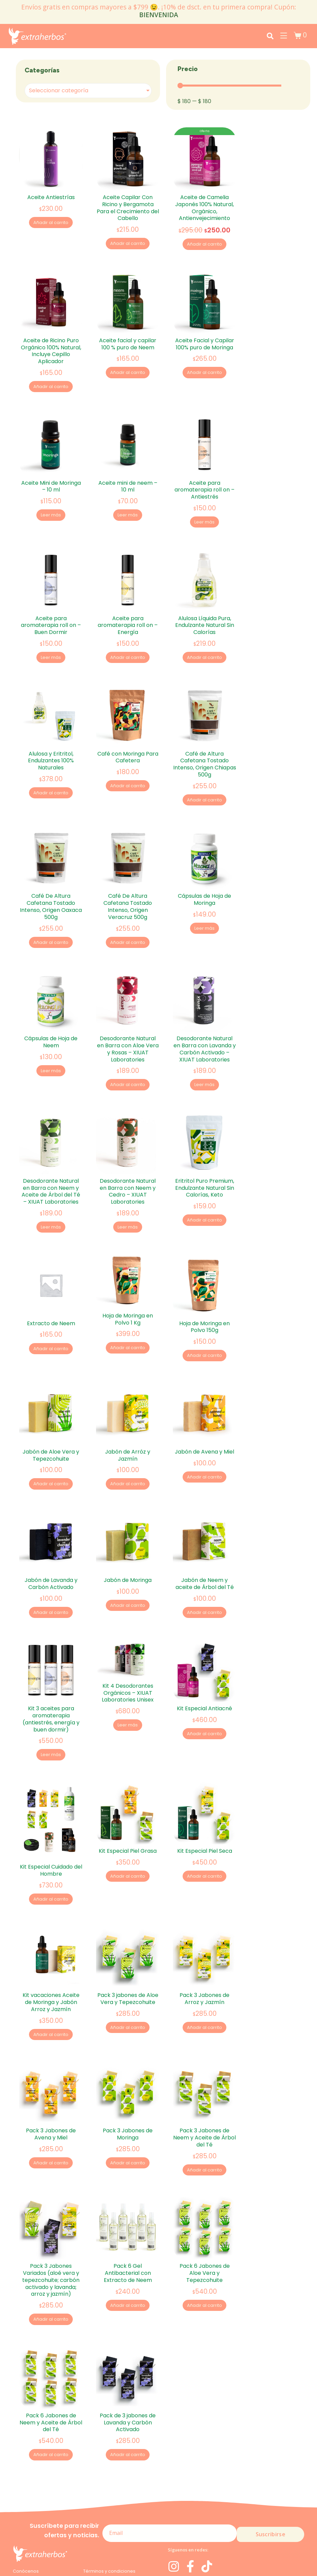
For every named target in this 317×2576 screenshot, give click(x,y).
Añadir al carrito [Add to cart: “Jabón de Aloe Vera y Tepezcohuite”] (51, 1442)
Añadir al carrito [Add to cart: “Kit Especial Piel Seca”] (204, 1820)
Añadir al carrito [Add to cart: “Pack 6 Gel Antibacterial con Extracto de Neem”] (127, 2235)
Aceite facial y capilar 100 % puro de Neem (127, 339)
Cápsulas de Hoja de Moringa (204, 875)
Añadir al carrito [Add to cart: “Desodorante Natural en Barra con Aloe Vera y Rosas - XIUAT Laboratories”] (127, 1057)
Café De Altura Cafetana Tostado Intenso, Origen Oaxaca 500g (51, 882)
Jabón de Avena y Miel (204, 1409)
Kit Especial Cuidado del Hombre (51, 1813)
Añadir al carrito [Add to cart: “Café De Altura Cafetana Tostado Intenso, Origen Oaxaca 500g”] (51, 919)
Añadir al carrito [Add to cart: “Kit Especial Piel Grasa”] (127, 1820)
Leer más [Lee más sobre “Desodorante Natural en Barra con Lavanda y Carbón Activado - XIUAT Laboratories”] (204, 1057)
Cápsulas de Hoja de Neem (50, 1013)
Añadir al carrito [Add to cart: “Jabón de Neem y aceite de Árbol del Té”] (204, 1565)
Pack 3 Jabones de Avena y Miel (51, 2068)
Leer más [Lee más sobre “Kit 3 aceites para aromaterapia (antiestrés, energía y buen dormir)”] (51, 1703)
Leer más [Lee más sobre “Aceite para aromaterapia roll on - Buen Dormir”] (51, 644)
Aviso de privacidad (35, 2522)
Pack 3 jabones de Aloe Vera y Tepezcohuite (127, 1937)
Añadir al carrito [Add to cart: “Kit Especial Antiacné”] (204, 1682)
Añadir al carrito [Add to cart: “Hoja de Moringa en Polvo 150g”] (204, 1318)
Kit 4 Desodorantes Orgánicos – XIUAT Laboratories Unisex (128, 1641)
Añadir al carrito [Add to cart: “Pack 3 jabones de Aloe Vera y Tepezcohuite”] (127, 1966)
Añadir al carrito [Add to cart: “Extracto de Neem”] (51, 1311)
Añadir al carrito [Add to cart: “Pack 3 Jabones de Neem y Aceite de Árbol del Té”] (204, 2104)
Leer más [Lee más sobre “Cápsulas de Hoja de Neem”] (51, 1043)
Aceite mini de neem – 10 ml (127, 477)
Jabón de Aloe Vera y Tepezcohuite (51, 1412)
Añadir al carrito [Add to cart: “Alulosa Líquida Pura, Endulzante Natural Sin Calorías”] (204, 644)
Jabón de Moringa (128, 1533)
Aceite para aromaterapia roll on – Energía (128, 611)
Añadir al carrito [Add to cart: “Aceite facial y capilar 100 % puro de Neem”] (127, 368)
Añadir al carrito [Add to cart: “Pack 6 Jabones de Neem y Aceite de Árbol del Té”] (51, 2380)
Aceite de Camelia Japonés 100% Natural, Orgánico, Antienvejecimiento (204, 207)
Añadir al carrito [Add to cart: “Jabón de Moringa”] (127, 1559)
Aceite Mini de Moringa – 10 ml (51, 477)
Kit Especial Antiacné (204, 1656)
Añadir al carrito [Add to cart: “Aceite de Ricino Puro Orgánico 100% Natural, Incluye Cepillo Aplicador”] (51, 382)
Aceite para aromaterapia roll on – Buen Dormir (51, 611)
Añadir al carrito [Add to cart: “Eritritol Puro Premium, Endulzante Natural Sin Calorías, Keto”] (204, 1187)
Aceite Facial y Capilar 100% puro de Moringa (204, 339)
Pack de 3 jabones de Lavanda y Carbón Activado (128, 2347)
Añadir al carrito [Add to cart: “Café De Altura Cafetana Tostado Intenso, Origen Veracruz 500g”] (127, 919)
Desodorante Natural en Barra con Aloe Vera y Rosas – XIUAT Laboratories (128, 1020)
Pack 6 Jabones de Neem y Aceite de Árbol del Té (51, 2347)
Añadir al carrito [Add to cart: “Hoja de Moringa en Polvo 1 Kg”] (127, 1310)
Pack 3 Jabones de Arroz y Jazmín (204, 1937)
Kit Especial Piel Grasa (128, 1794)
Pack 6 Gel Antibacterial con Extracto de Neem (128, 2202)
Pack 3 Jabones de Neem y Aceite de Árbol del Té (204, 2071)
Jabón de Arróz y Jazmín (127, 1412)
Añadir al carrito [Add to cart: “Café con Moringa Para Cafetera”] (127, 767)
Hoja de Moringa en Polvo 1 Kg (127, 1281)
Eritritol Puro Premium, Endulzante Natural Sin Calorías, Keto (204, 1155)
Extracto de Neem (51, 1285)
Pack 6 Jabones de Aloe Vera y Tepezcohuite (205, 2202)
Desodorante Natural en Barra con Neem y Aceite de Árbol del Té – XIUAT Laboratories (51, 1158)
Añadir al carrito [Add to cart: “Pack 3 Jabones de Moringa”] (127, 2097)
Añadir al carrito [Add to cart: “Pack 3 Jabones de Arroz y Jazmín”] (204, 1966)
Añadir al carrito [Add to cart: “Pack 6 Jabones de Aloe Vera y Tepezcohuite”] (204, 2235)
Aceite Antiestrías (51, 197)
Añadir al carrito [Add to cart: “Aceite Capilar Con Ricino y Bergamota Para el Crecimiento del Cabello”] (127, 244)
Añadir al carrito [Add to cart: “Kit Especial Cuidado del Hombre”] (51, 1843)
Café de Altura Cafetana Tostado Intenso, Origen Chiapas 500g (204, 745)
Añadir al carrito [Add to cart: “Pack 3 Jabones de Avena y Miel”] (51, 2097)
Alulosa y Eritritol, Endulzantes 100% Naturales (51, 742)
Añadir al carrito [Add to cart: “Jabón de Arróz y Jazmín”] (127, 1442)
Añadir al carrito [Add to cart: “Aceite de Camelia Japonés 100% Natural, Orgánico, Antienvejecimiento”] (204, 245)
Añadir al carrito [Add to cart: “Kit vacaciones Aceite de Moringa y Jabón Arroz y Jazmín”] (51, 1973)
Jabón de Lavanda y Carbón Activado (51, 1536)
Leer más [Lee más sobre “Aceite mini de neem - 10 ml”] (128, 506)
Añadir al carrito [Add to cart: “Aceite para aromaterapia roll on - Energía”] (127, 644)
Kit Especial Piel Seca (204, 1794)
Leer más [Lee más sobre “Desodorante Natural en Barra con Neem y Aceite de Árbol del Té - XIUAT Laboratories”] (51, 1195)
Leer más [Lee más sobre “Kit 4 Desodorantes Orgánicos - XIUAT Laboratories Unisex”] (128, 1674)
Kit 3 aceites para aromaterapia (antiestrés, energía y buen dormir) (51, 1667)
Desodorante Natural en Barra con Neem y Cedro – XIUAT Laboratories (128, 1158)
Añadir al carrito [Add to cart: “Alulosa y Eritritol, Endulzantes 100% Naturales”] (51, 774)
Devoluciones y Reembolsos (114, 2512)
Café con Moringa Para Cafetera (127, 738)
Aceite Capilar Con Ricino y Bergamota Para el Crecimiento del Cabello (128, 207)
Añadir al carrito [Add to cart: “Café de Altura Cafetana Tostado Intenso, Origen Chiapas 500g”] (204, 782)
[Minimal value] (229, 85)
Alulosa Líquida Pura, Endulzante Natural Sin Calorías (204, 611)
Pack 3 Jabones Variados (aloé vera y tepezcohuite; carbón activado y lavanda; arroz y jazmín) (51, 2209)
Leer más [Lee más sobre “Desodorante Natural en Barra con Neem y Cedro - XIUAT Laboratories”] (128, 1195)
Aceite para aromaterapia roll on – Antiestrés (204, 480)
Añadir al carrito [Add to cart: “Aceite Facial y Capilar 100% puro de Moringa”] (204, 368)
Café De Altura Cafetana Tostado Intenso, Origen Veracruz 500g (127, 882)
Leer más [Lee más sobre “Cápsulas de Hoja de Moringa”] (204, 905)
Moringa (22, 2501)
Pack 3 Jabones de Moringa (128, 2068)
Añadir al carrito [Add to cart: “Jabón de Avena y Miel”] (204, 1435)
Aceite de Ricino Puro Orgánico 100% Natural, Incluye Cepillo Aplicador (51, 346)
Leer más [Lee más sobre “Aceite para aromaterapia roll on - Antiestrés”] (204, 513)
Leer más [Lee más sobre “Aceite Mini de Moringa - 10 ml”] (51, 506)
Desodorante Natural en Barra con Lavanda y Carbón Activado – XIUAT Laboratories (204, 1020)
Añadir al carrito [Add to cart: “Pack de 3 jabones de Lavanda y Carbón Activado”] (127, 2380)
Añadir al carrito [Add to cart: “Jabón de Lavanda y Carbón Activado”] (51, 1565)
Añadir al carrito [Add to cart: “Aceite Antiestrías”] (51, 223)
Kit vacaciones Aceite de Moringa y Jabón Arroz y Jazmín (51, 1941)
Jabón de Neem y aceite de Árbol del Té (205, 1536)
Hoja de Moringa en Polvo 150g (204, 1288)
